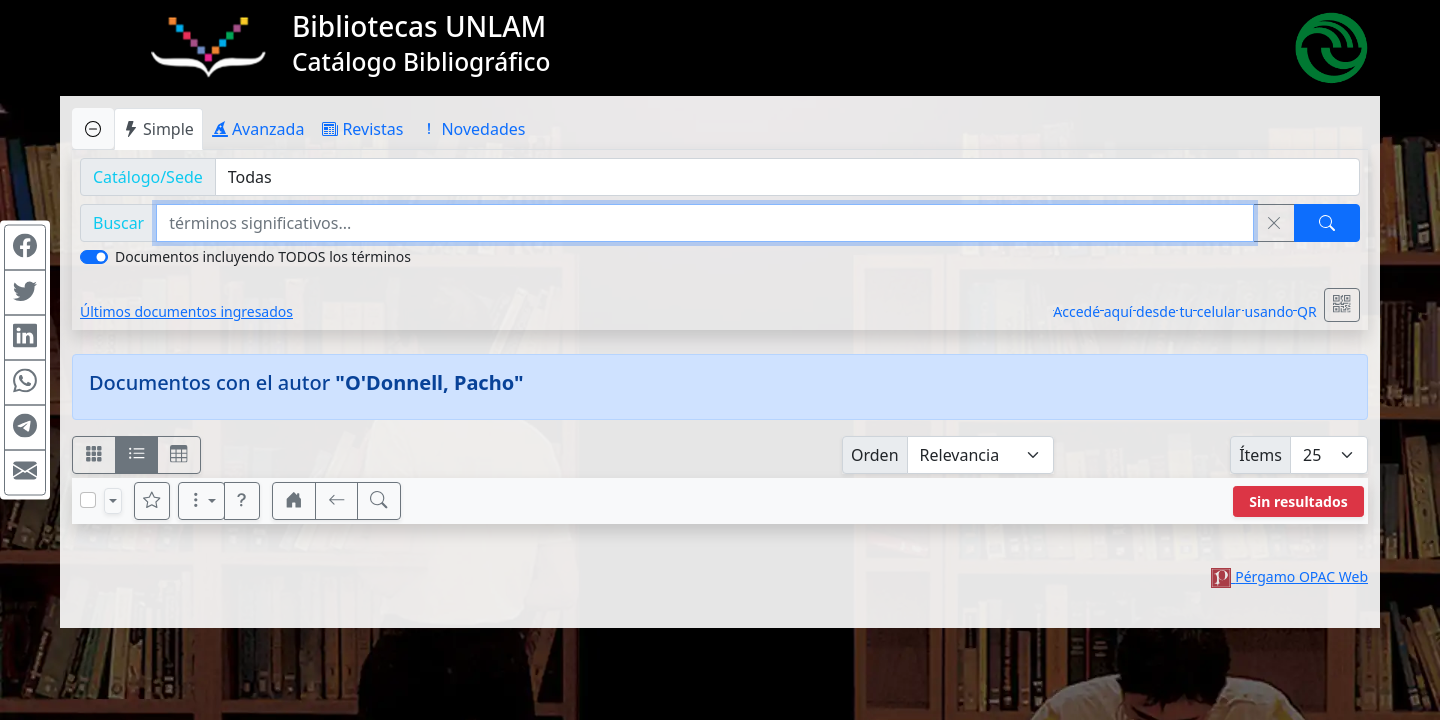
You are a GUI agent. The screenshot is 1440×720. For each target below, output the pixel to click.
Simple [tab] (158, 129)
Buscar (118, 223)
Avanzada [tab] (258, 129)
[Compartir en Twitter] (25, 293)
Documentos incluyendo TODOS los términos (263, 256)
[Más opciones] (202, 501)
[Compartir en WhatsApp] (25, 383)
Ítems (1260, 455)
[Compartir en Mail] (25, 473)
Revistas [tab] (362, 129)
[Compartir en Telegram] (25, 428)
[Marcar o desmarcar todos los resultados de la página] (88, 500)
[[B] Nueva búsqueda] (379, 501)
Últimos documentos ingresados (186, 311)
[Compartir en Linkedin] (25, 338)
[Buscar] (1327, 223)
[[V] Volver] (337, 501)
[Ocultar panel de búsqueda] (93, 128)
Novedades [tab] (473, 129)
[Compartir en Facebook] (25, 248)
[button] (242, 501)
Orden (875, 455)
